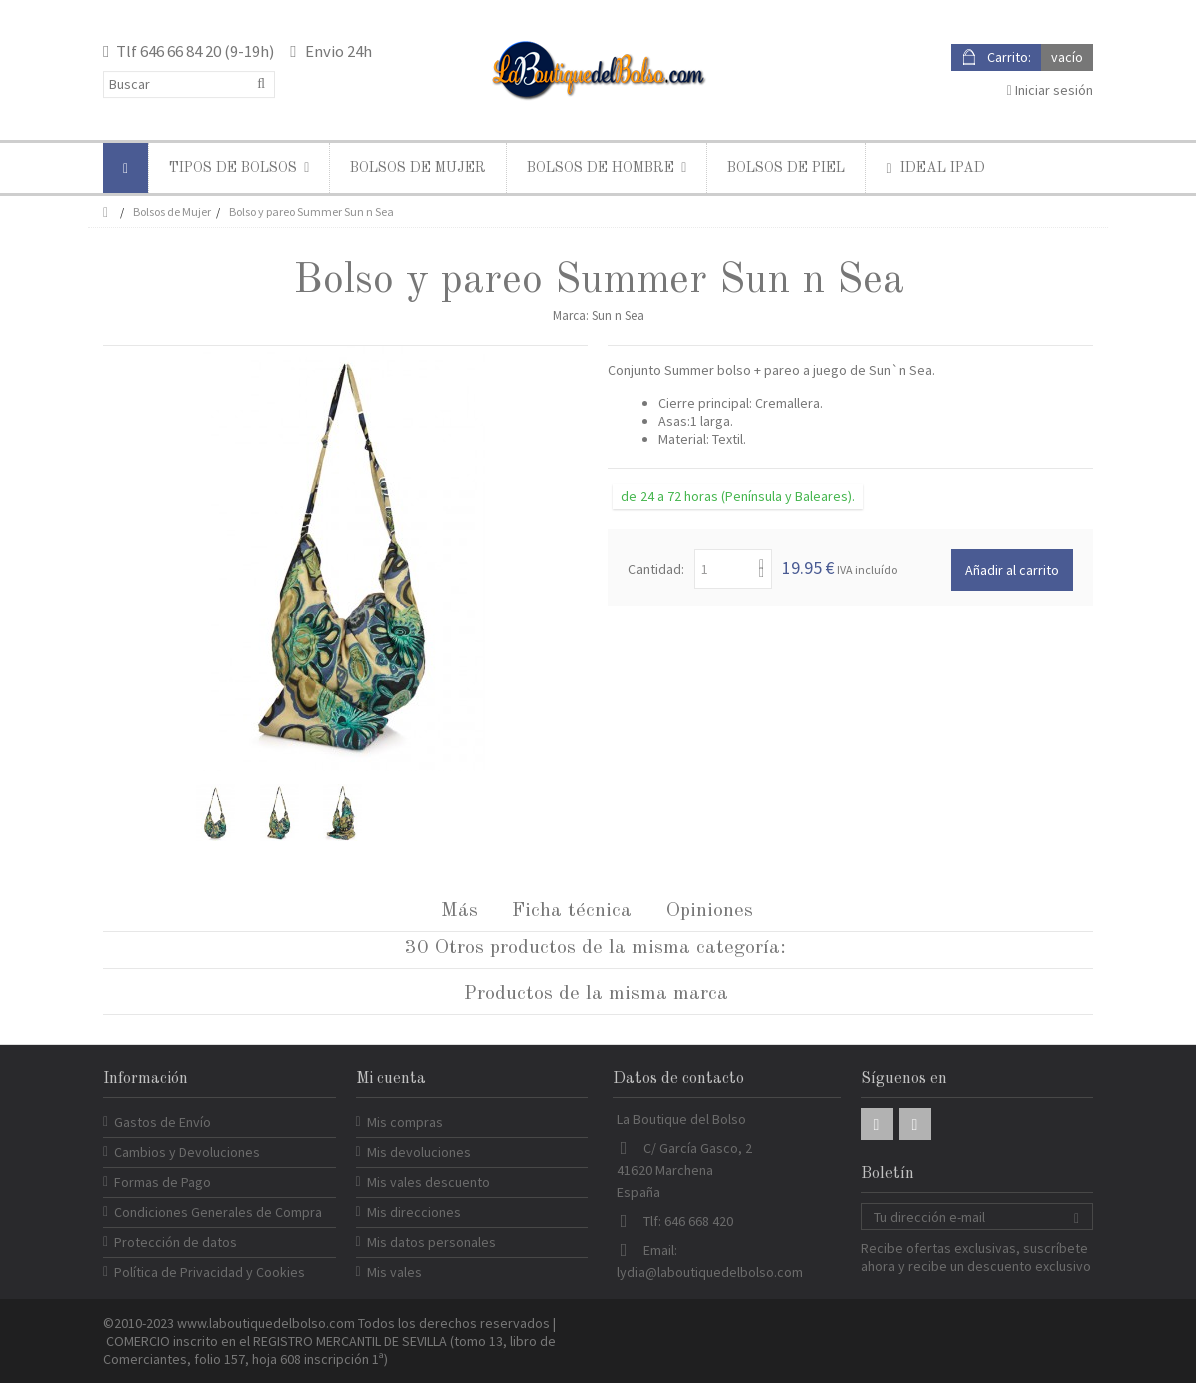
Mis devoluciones (419, 1152)
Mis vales (394, 1272)
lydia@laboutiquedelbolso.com (710, 1272)
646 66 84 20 (180, 51)
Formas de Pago (162, 1182)
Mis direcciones (414, 1212)
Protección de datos (175, 1242)
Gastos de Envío (162, 1122)
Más (459, 911)
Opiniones (709, 911)
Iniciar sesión (1050, 90)
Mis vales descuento (428, 1182)
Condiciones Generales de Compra (218, 1212)
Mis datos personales (431, 1242)
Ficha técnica (572, 911)
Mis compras (405, 1122)
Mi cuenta (391, 1079)
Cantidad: (656, 569)
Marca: (571, 315)
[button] (238, 168)
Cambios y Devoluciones (187, 1152)
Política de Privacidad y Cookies (209, 1272)
